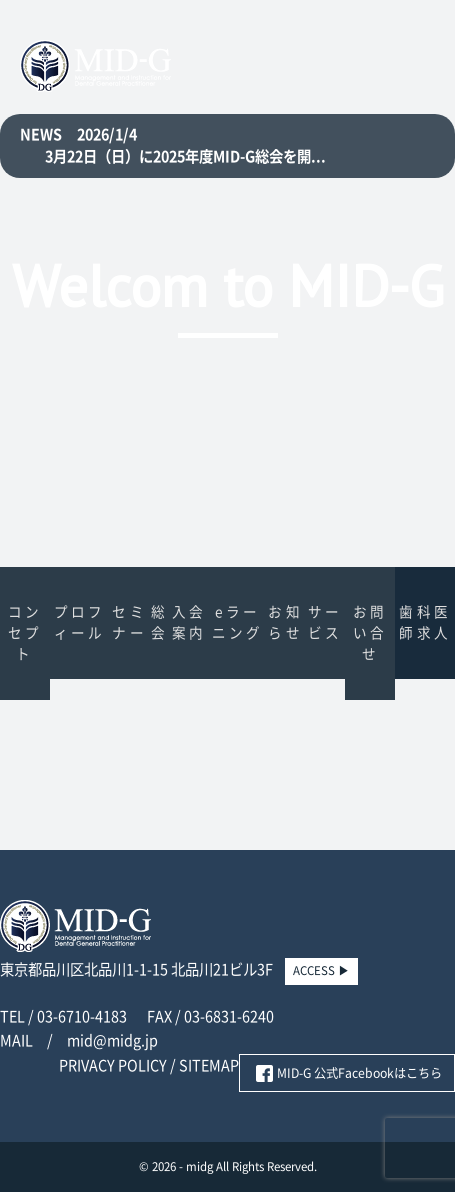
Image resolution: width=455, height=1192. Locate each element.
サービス (325, 622)
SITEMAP (209, 1065)
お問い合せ (370, 633)
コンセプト (25, 633)
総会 (159, 622)
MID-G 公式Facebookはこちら (359, 1073)
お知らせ (285, 622)
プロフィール (80, 622)
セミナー (129, 622)
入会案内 (189, 622)
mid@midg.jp (112, 1040)
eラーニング (238, 622)
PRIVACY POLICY (113, 1065)
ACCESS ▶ (321, 970)
